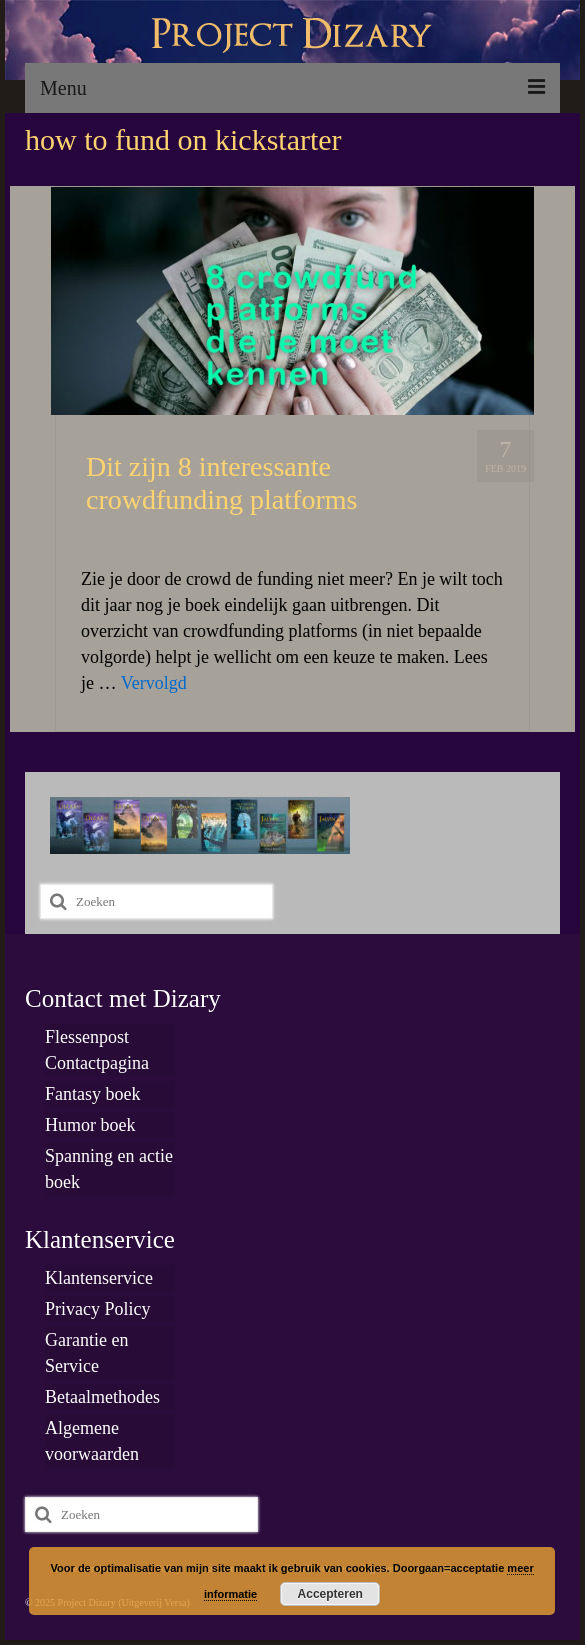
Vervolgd (154, 683)
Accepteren (330, 1594)
